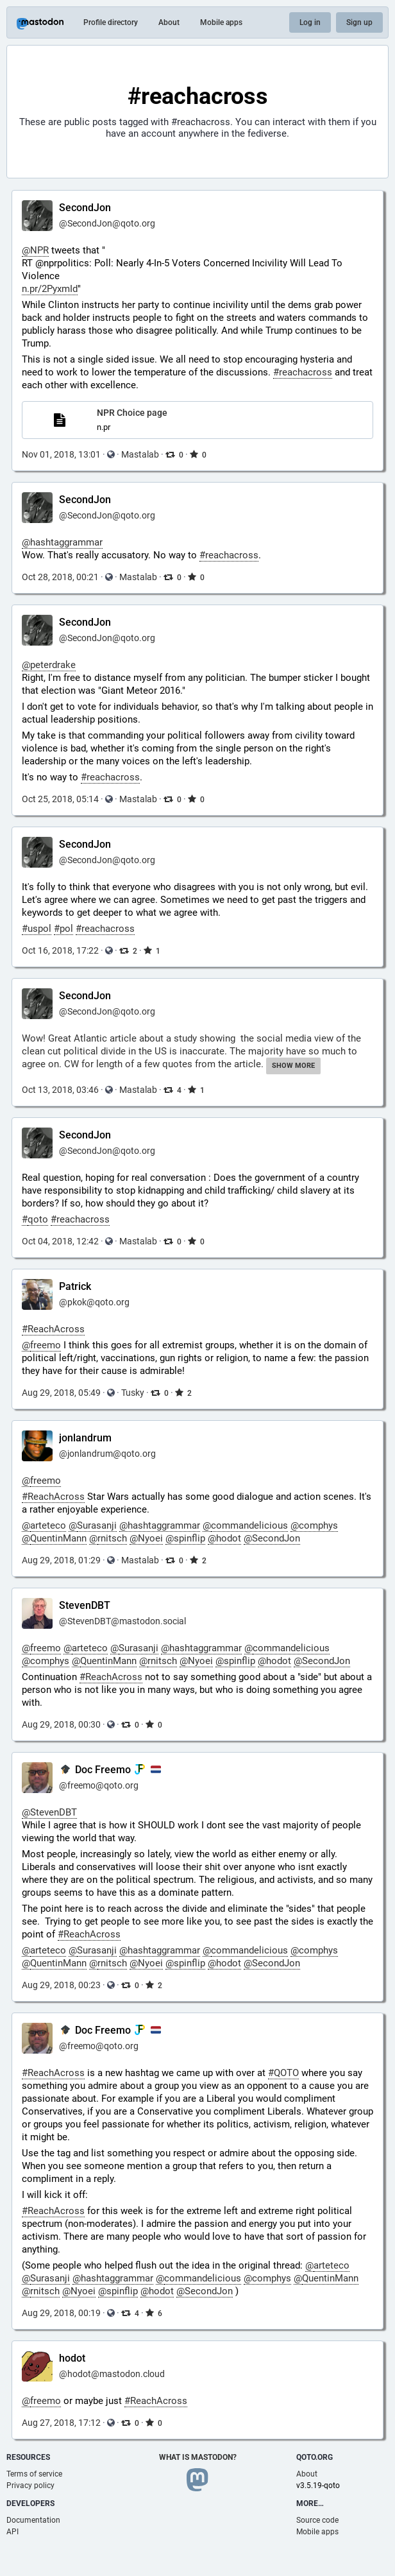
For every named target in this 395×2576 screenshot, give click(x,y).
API (12, 2531)
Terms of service (34, 2473)
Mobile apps (221, 22)
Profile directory (110, 22)
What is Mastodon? (198, 2457)
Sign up (359, 22)
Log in (310, 22)
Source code (317, 2520)
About (169, 22)
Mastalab (140, 454)
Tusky (132, 1392)
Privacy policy (30, 2485)
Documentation (33, 2520)
